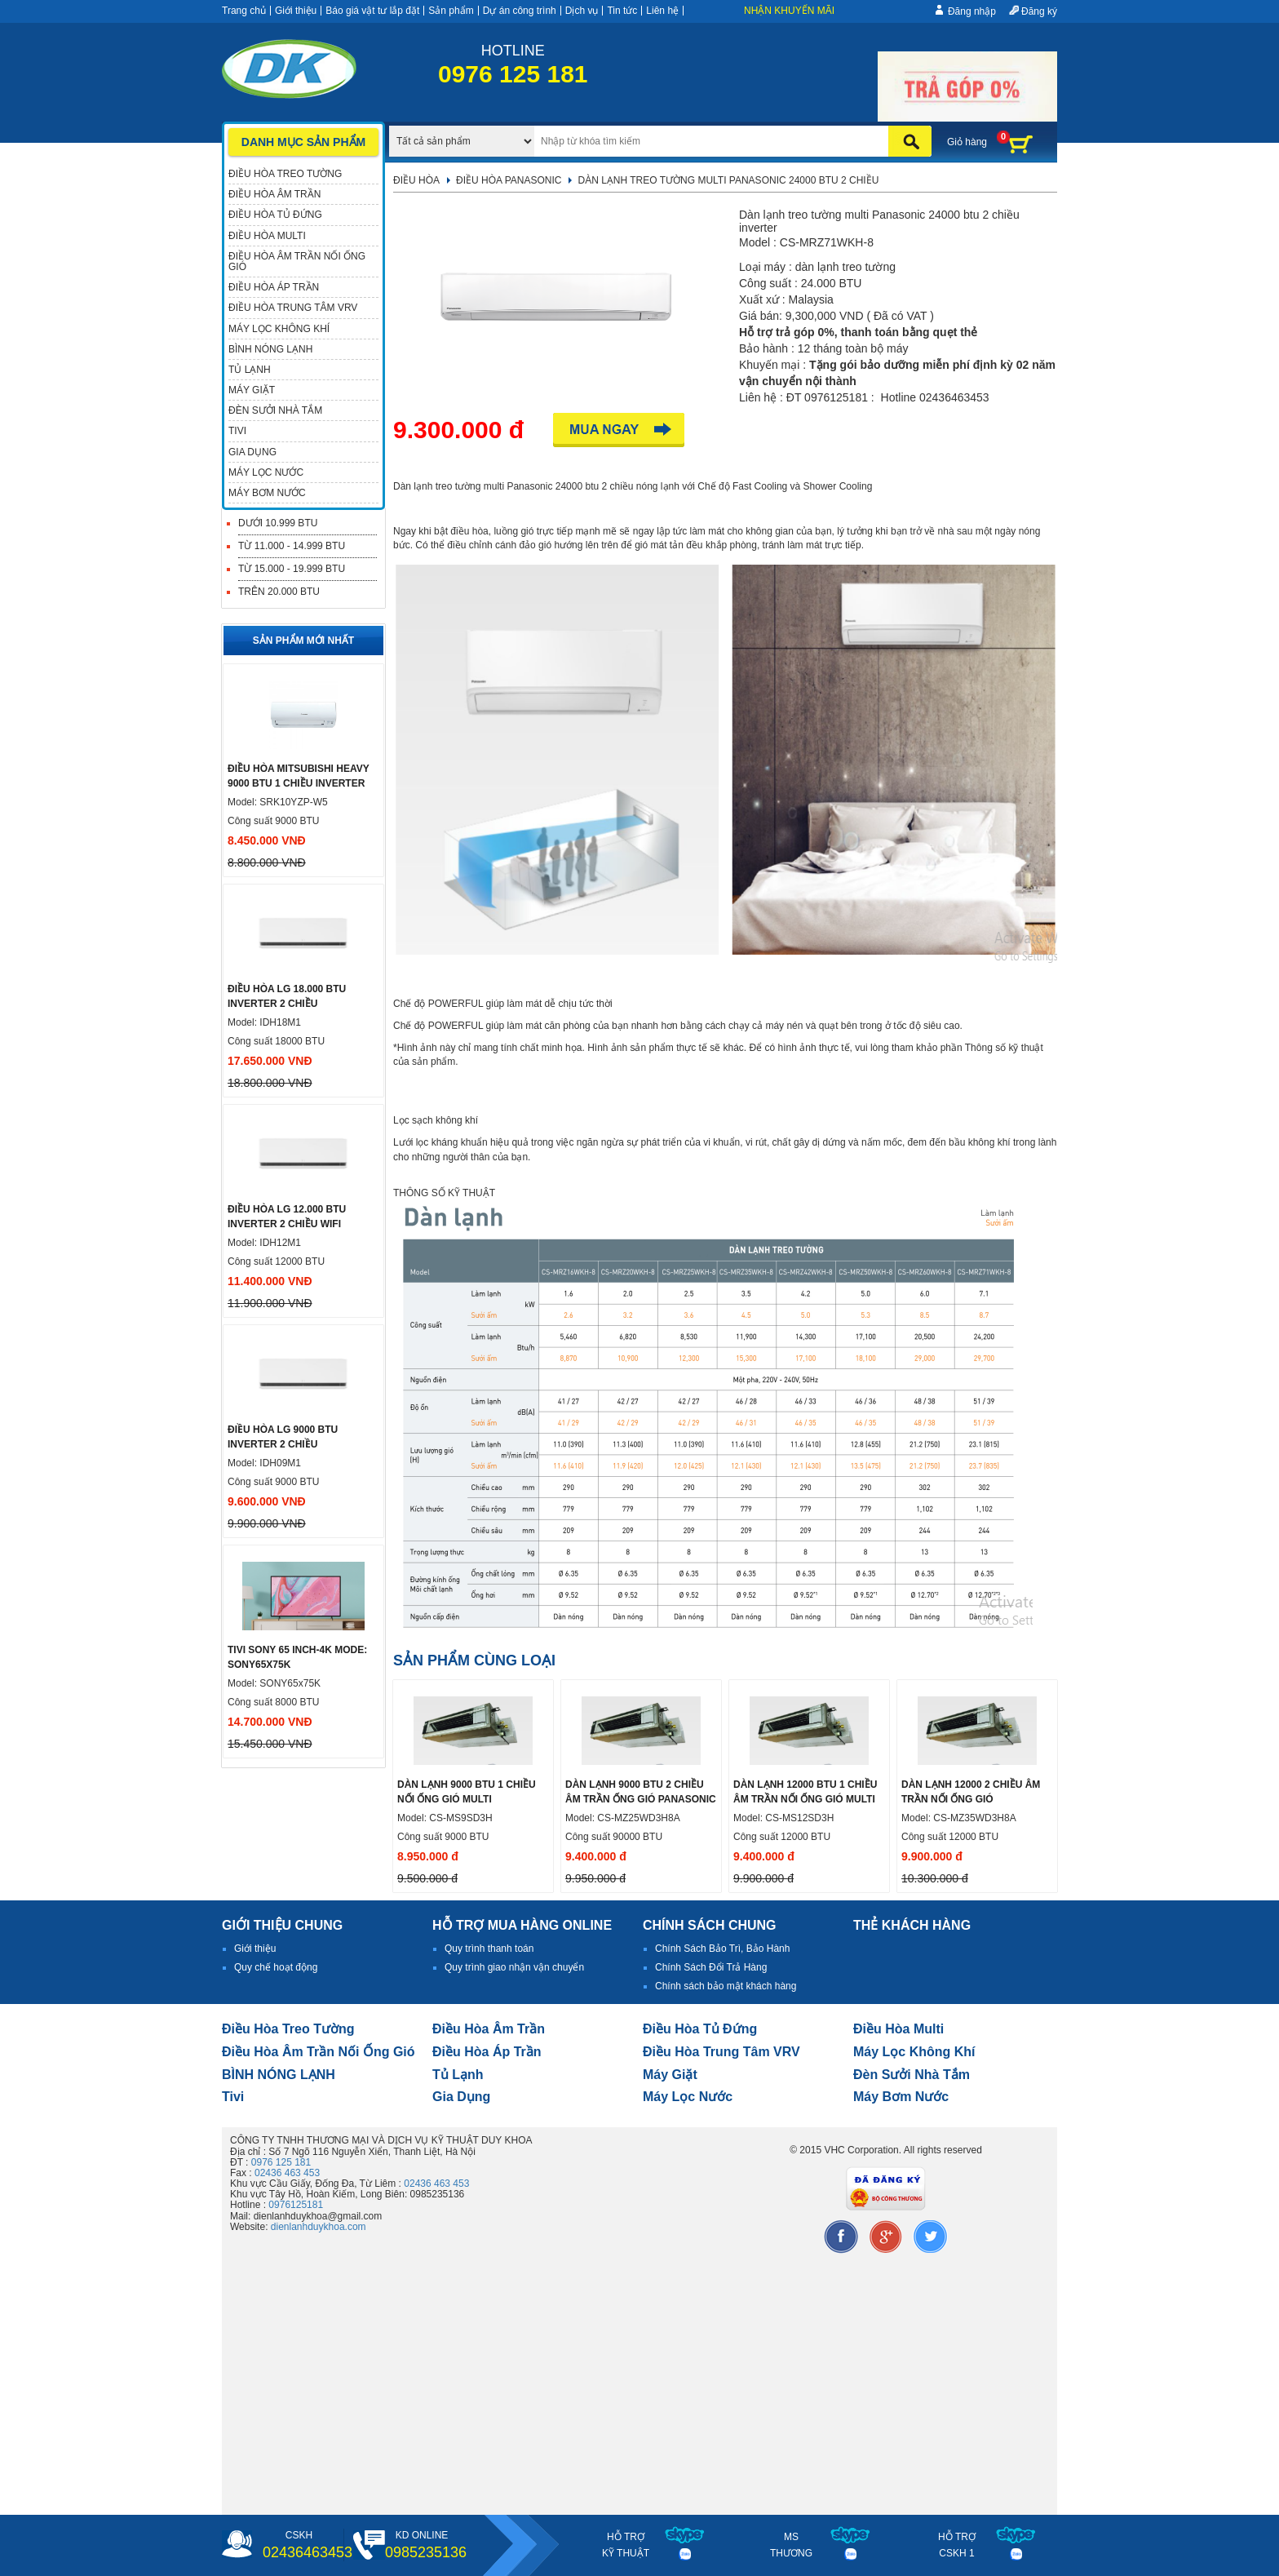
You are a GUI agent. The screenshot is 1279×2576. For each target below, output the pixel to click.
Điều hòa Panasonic (508, 180)
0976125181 (295, 2204)
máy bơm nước (901, 2097)
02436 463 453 (287, 2173)
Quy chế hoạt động (275, 1967)
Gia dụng (461, 2097)
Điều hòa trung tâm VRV (721, 2052)
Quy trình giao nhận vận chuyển (514, 1967)
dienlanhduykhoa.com (318, 2226)
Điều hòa (416, 180)
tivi (233, 2097)
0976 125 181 (281, 2162)
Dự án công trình (519, 11)
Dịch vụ (582, 11)
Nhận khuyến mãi (789, 10)
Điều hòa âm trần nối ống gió (318, 2052)
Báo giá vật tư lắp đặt (372, 11)
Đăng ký (1039, 11)
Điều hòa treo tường (288, 2029)
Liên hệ (662, 11)
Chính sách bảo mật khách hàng (725, 1986)
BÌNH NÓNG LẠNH (278, 2075)
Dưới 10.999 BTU (277, 523)
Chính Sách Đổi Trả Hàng (711, 1967)
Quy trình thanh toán (489, 1948)
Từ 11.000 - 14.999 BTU (291, 546)
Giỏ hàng (967, 142)
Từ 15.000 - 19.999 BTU (291, 568)
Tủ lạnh (458, 2075)
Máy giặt (670, 2075)
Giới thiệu (295, 11)
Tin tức (622, 11)
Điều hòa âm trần (488, 2029)
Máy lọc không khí (914, 2052)
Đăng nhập (972, 11)
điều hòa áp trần (487, 2052)
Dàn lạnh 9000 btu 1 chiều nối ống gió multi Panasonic (466, 1799)
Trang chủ (244, 11)
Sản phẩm (450, 11)
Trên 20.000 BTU (279, 591)
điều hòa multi (898, 2029)
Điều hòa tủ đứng (700, 2029)
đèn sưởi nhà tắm (911, 2075)
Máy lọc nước (687, 2097)
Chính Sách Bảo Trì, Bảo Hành (722, 1948)
